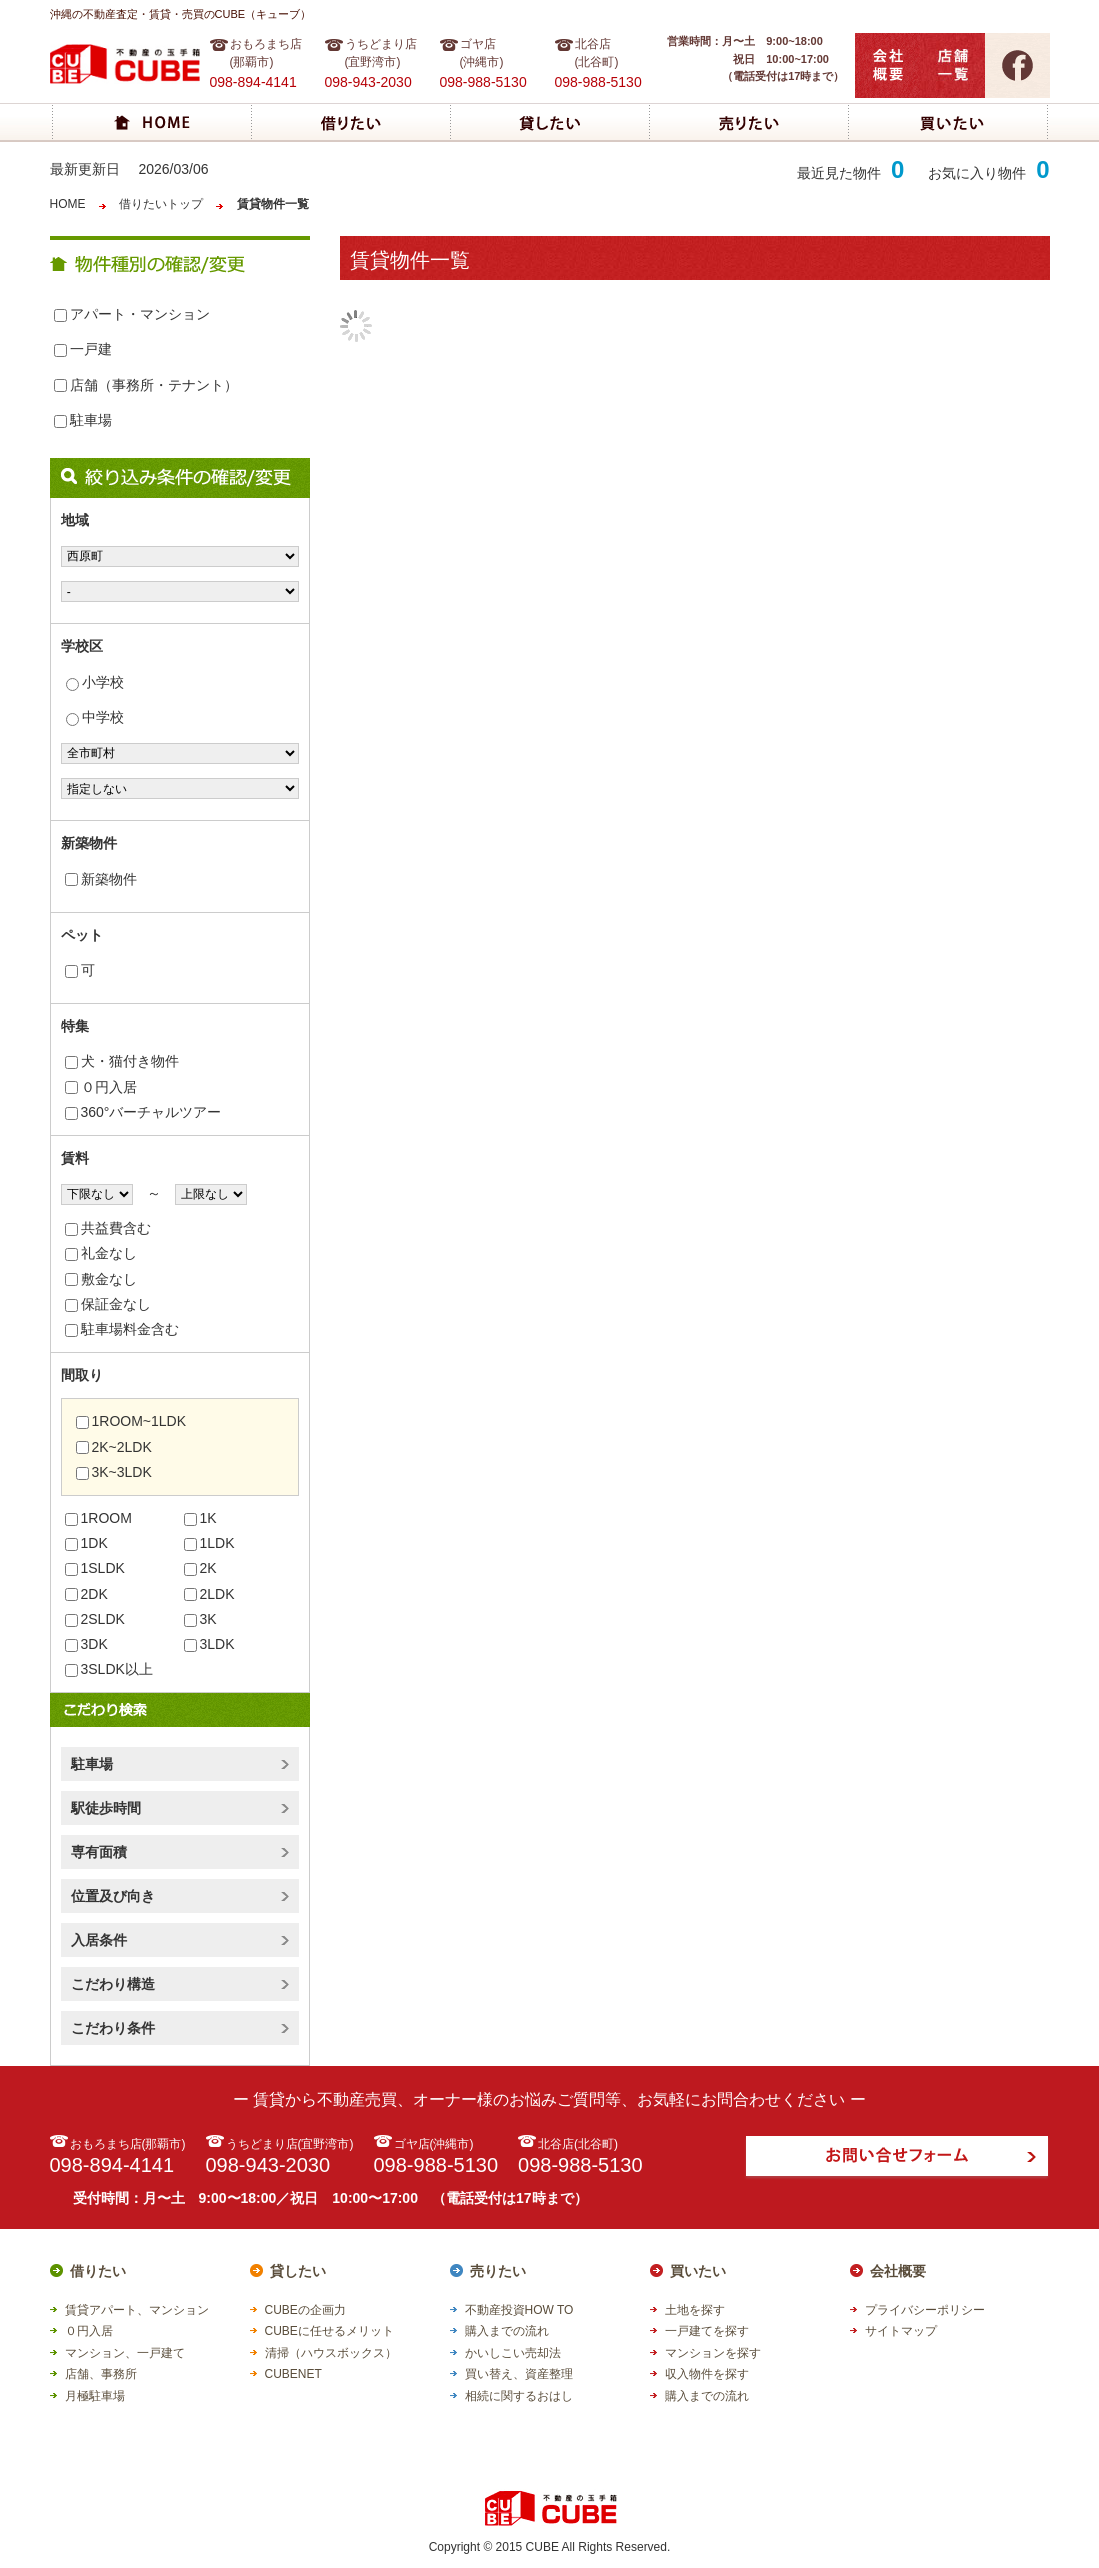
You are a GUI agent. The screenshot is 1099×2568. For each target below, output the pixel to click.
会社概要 (898, 2271)
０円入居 (101, 1087)
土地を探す (695, 2310)
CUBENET (293, 2374)
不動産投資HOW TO (519, 2310)
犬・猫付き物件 (122, 1061)
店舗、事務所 (101, 2374)
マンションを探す (713, 2353)
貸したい (298, 2271)
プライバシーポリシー (925, 2310)
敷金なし (101, 1279)
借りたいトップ (161, 204)
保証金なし (108, 1304)
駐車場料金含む (122, 1329)
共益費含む (108, 1228)
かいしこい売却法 (513, 2353)
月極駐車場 (95, 2396)
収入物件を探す (707, 2374)
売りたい (498, 2271)
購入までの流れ (507, 2331)
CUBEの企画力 (305, 2310)
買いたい (698, 2271)
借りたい (98, 2271)
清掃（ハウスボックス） (331, 2353)
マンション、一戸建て (125, 2353)
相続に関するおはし (519, 2396)
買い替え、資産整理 (519, 2374)
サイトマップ (901, 2331)
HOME (68, 204)
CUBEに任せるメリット (329, 2331)
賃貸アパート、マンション (137, 2310)
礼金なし (101, 1253)
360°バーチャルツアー (143, 1112)
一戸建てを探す (707, 2331)
